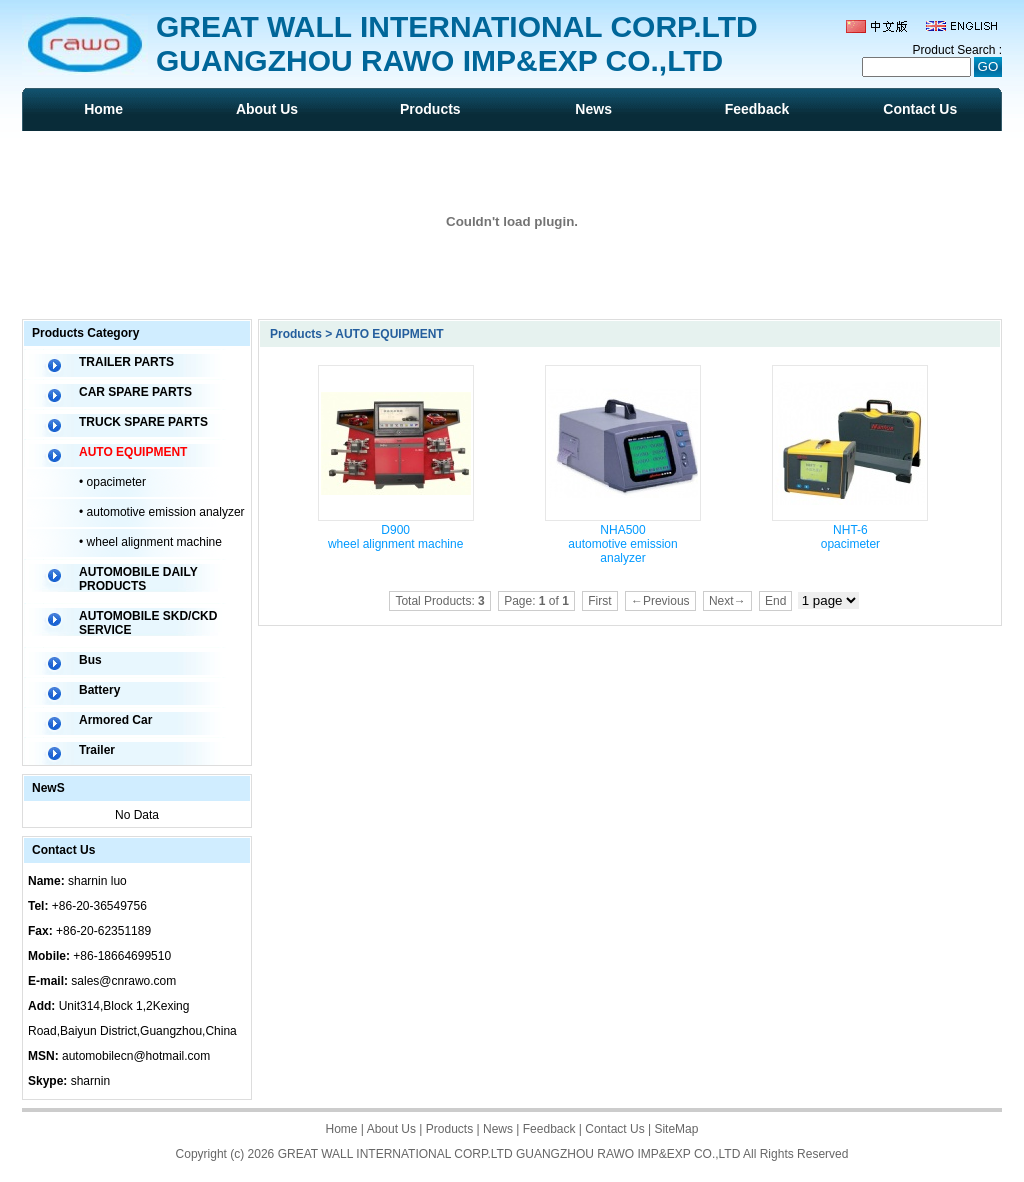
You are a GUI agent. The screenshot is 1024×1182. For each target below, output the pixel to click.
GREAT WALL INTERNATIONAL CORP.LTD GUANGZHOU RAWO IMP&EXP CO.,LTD (509, 1154)
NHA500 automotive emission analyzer (622, 544)
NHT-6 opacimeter (850, 537)
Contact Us (920, 109)
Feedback (757, 109)
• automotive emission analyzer (162, 512)
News (593, 109)
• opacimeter (112, 482)
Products (430, 109)
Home (103, 109)
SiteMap (676, 1129)
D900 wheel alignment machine (395, 537)
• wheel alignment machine (150, 542)
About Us (267, 109)
